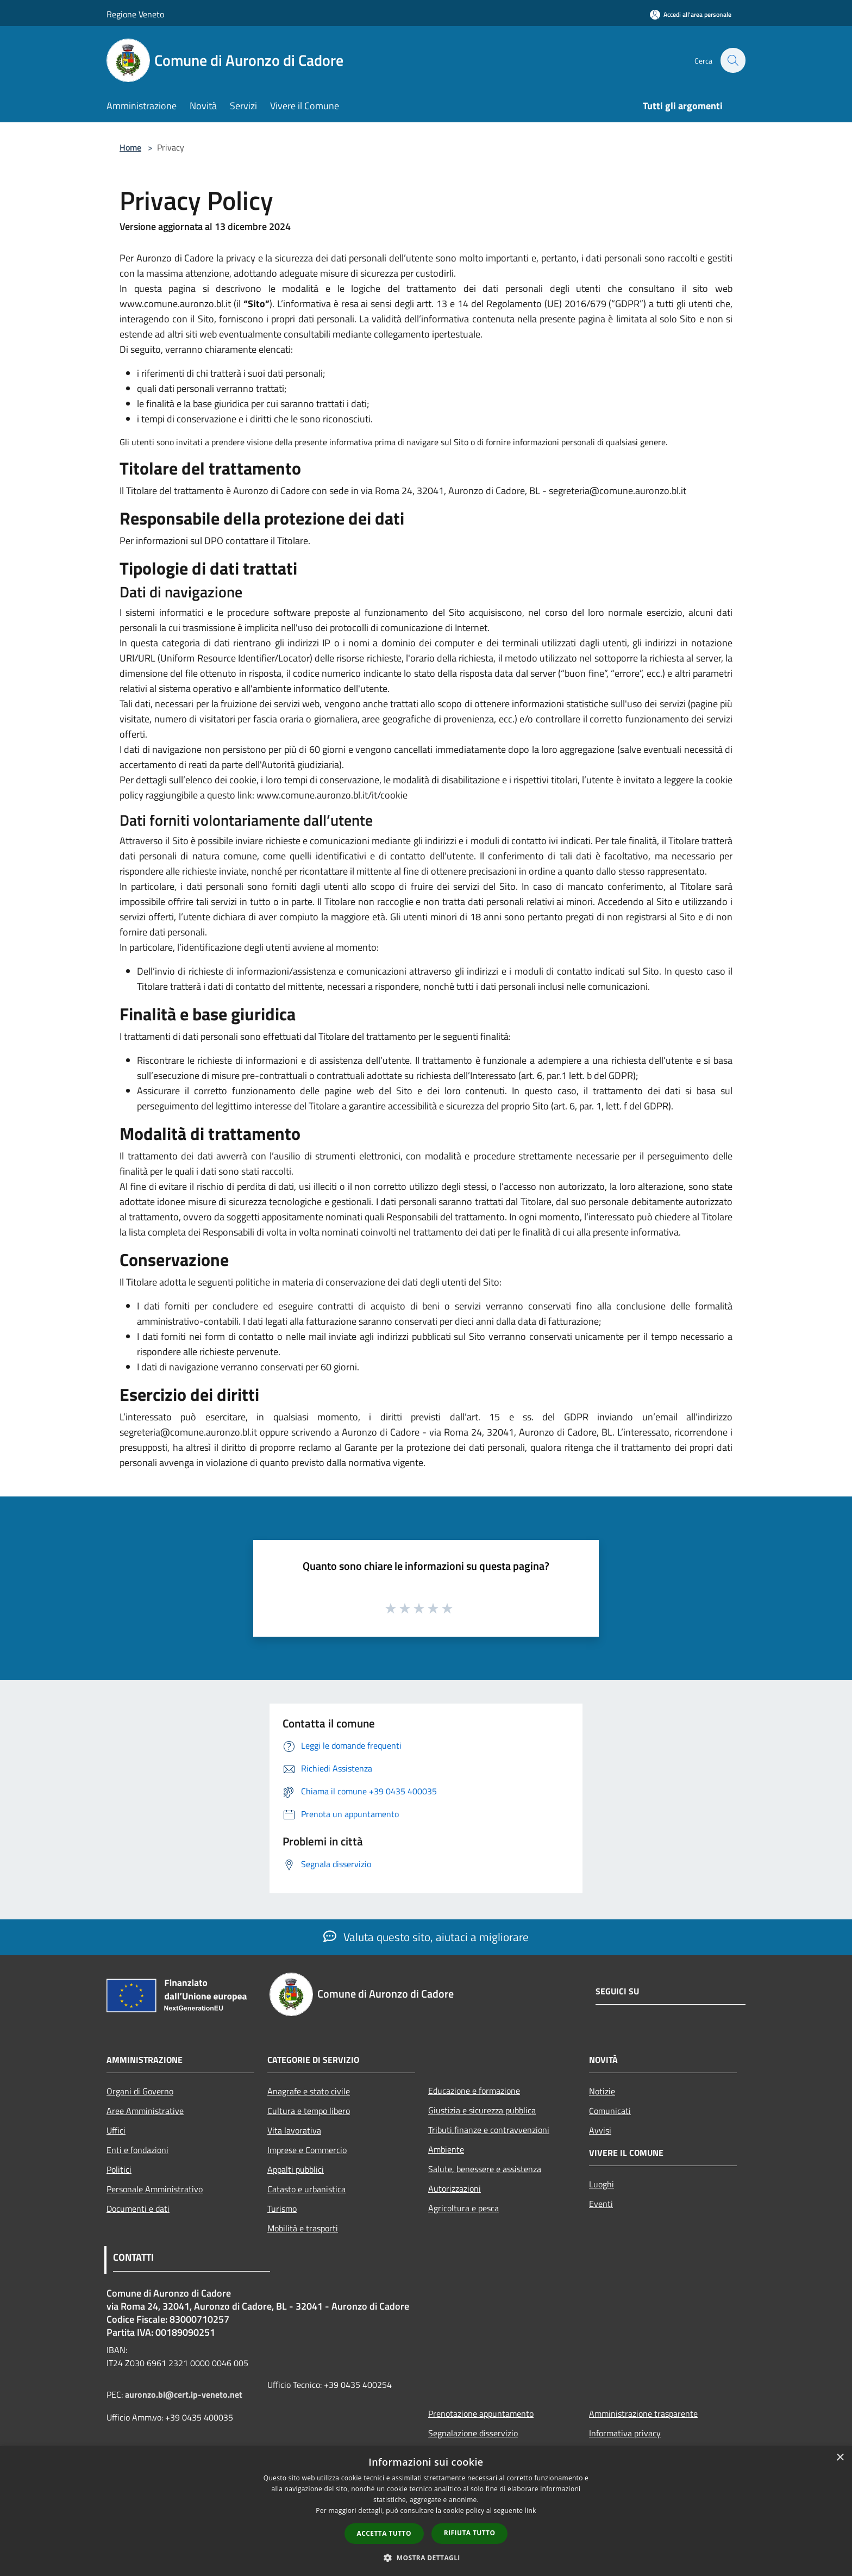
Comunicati (610, 2110)
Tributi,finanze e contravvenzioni (488, 2129)
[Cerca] (732, 60)
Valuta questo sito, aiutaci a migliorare (426, 1936)
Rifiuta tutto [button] (470, 2532)
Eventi (601, 2203)
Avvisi (600, 2130)
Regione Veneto (135, 14)
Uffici (116, 2130)
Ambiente (446, 2149)
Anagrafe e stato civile (308, 2091)
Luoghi (601, 2184)
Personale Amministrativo (154, 2188)
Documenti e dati (138, 2208)
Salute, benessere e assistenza (484, 2168)
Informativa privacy (625, 2433)
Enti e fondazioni (137, 2149)
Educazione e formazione (474, 2090)
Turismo (282, 2208)
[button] (426, 2557)
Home (130, 147)
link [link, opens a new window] (530, 2510)
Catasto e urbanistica (306, 2188)
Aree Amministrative (145, 2110)
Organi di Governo (139, 2091)
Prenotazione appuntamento (481, 2413)
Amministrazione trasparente (643, 2413)
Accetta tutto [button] (384, 2533)
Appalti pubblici (295, 2169)
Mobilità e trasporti (302, 2228)
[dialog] (426, 2511)
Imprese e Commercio (307, 2149)
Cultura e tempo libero (308, 2110)
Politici (118, 2169)
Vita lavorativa (294, 2130)
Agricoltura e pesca (463, 2208)
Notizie (602, 2091)
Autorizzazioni (454, 2188)
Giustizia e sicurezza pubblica (482, 2110)
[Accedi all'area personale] (691, 14)
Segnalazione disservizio (473, 2433)
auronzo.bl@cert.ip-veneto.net (183, 2394)
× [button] (840, 2458)
